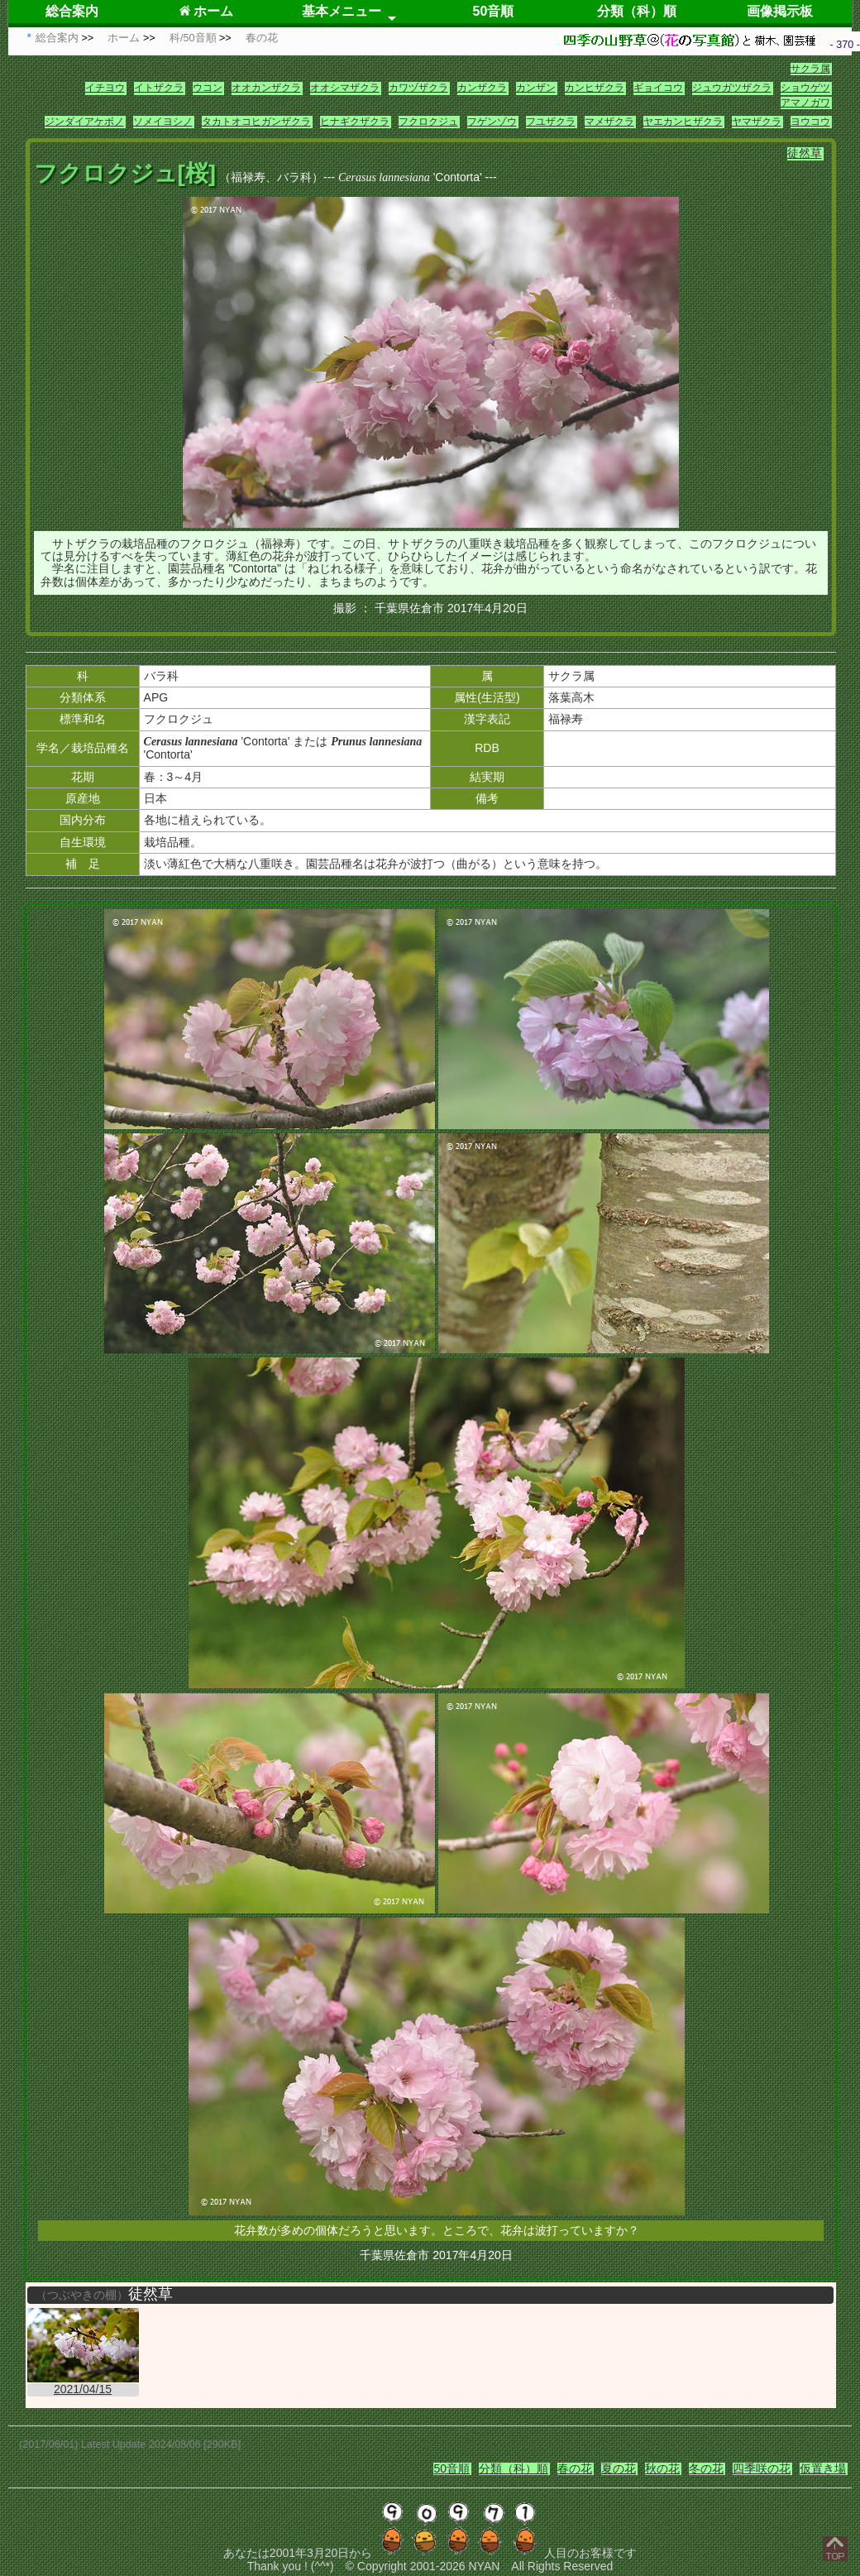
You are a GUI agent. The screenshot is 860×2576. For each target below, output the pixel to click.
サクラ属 (810, 68)
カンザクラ (482, 87)
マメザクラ (609, 121)
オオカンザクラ (266, 87)
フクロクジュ (428, 121)
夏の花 (618, 2468)
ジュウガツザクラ (732, 87)
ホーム (206, 11)
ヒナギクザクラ (354, 121)
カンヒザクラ (594, 87)
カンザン (536, 87)
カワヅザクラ (418, 87)
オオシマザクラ (345, 87)
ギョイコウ (658, 87)
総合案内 (71, 11)
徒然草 (804, 153)
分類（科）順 (636, 11)
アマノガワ (805, 102)
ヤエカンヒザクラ (683, 121)
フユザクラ (551, 121)
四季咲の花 (762, 2468)
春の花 (574, 2468)
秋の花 (662, 2468)
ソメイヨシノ (163, 121)
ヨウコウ (810, 121)
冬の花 (706, 2468)
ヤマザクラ (756, 121)
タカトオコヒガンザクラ (256, 121)
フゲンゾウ (492, 121)
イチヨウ (105, 87)
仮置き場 (823, 2468)
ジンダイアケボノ (84, 121)
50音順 (493, 11)
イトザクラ (159, 87)
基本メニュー (341, 11)
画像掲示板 (780, 11)
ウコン (207, 87)
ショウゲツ (805, 87)
